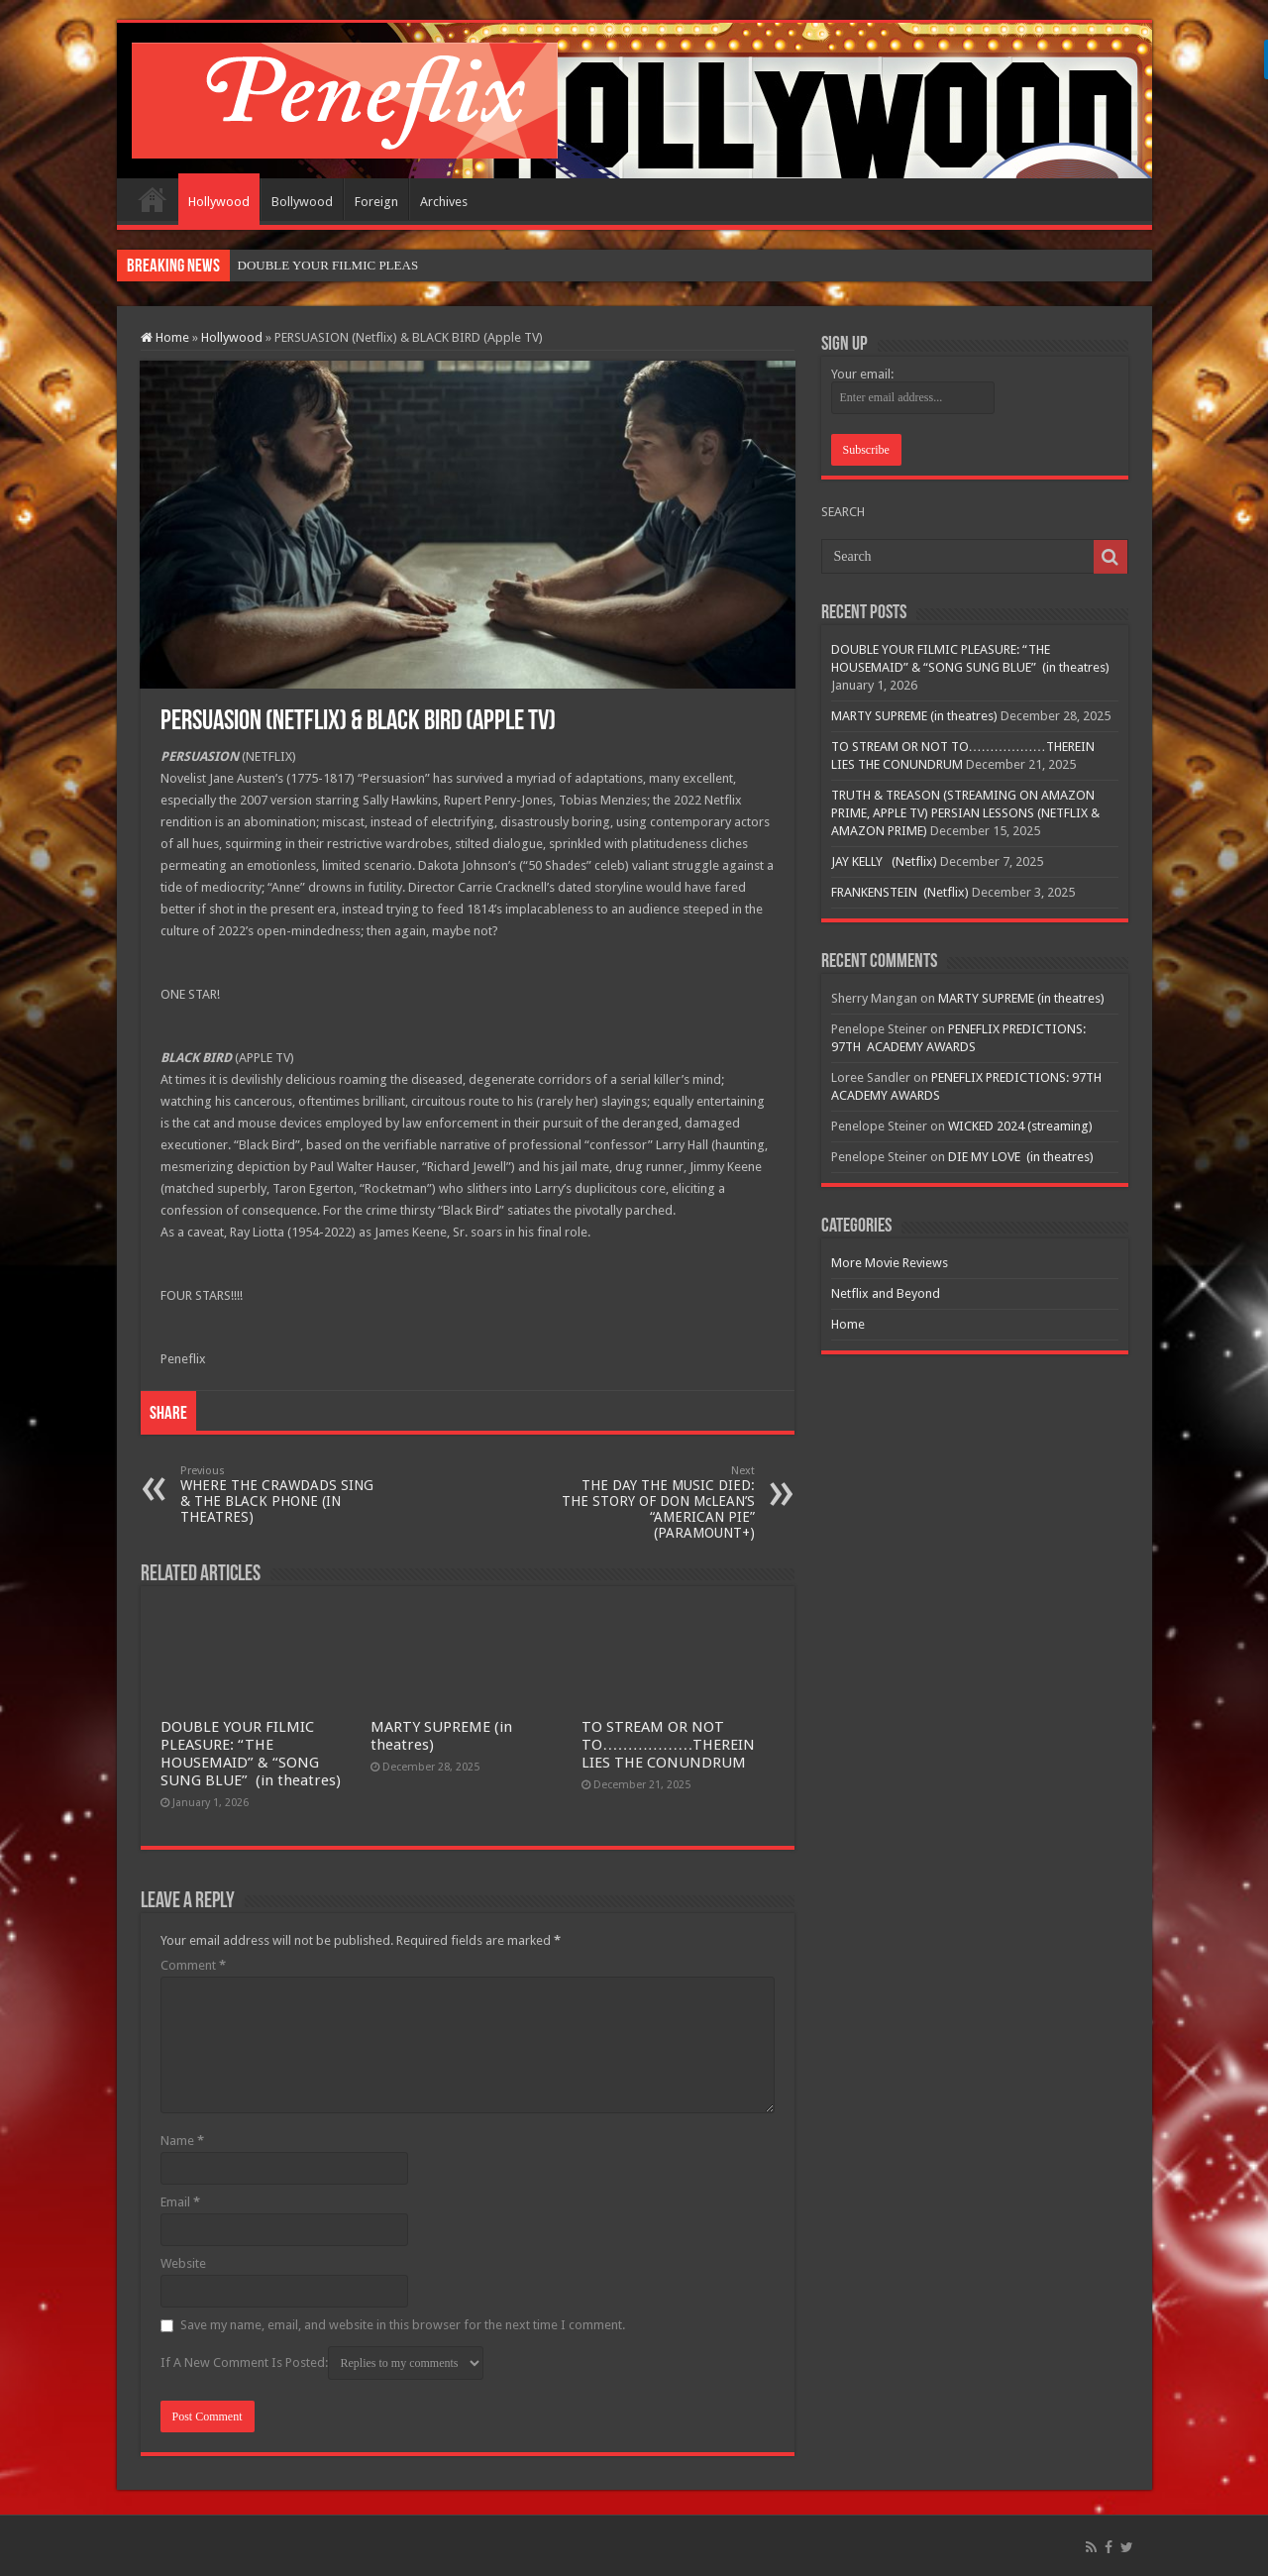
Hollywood (219, 201)
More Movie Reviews (889, 1262)
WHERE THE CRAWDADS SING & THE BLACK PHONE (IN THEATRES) (281, 1494)
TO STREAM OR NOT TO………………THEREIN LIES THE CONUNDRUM (668, 1744)
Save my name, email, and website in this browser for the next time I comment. (402, 2324)
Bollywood (302, 201)
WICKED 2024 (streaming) (1020, 1126)
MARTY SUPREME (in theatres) (914, 715)
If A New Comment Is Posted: (321, 2363)
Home (152, 199)
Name (182, 2140)
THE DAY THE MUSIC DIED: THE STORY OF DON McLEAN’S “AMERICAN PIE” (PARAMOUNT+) (653, 1502)
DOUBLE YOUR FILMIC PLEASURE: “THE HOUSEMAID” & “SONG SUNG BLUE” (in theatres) (250, 1753)
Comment (193, 1965)
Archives (444, 201)
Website (183, 2263)
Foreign (376, 201)
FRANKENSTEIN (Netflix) (900, 892)
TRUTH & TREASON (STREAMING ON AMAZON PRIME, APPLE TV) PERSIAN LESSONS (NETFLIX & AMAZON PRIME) (965, 813)
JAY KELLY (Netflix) (884, 861)
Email (180, 2202)
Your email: (862, 374)
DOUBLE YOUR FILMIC (307, 265)
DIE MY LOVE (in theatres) (1021, 1156)
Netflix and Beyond (885, 1293)
